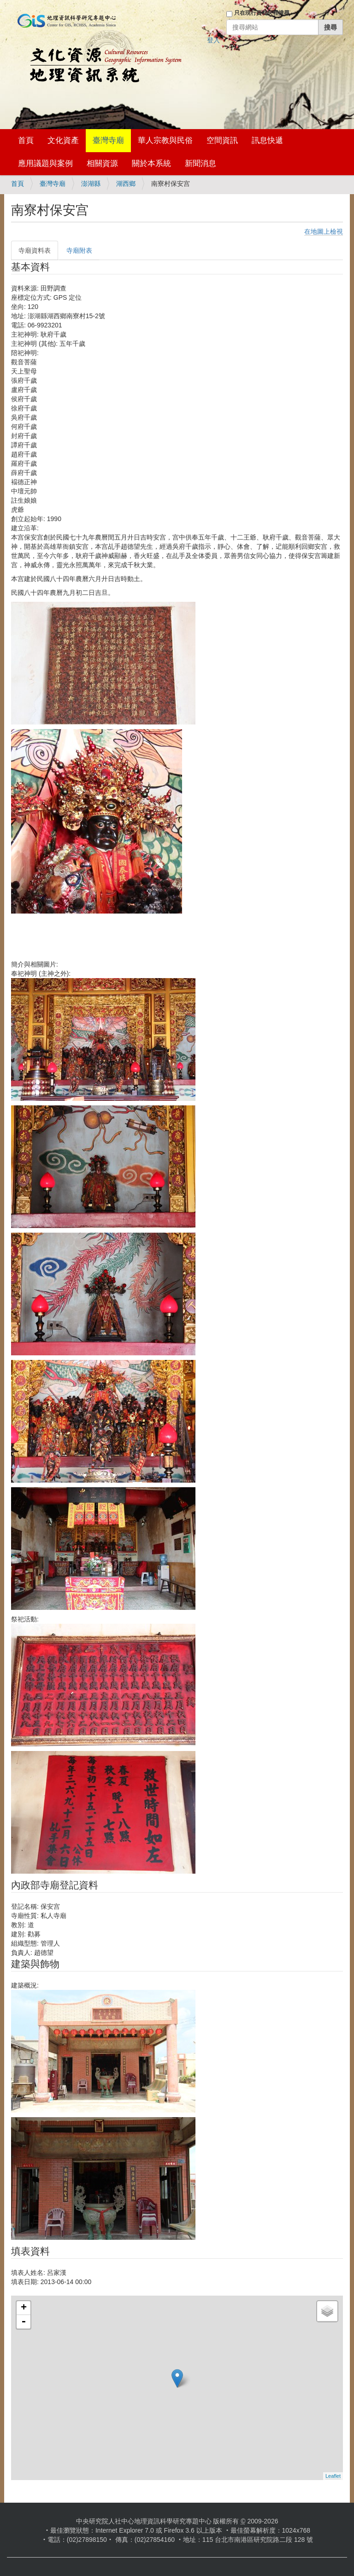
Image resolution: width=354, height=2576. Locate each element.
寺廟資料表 (34, 250)
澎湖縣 (90, 183)
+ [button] (24, 2308)
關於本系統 (151, 163)
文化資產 (63, 140)
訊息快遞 (267, 140)
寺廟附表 (79, 250)
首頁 (26, 140)
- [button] (23, 2322)
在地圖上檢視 (323, 231)
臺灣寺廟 (108, 140)
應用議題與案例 (45, 163)
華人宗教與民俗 (165, 140)
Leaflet (333, 2476)
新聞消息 (200, 163)
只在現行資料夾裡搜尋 (261, 13)
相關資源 (102, 163)
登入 (213, 40)
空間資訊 (222, 140)
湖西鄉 (126, 183)
